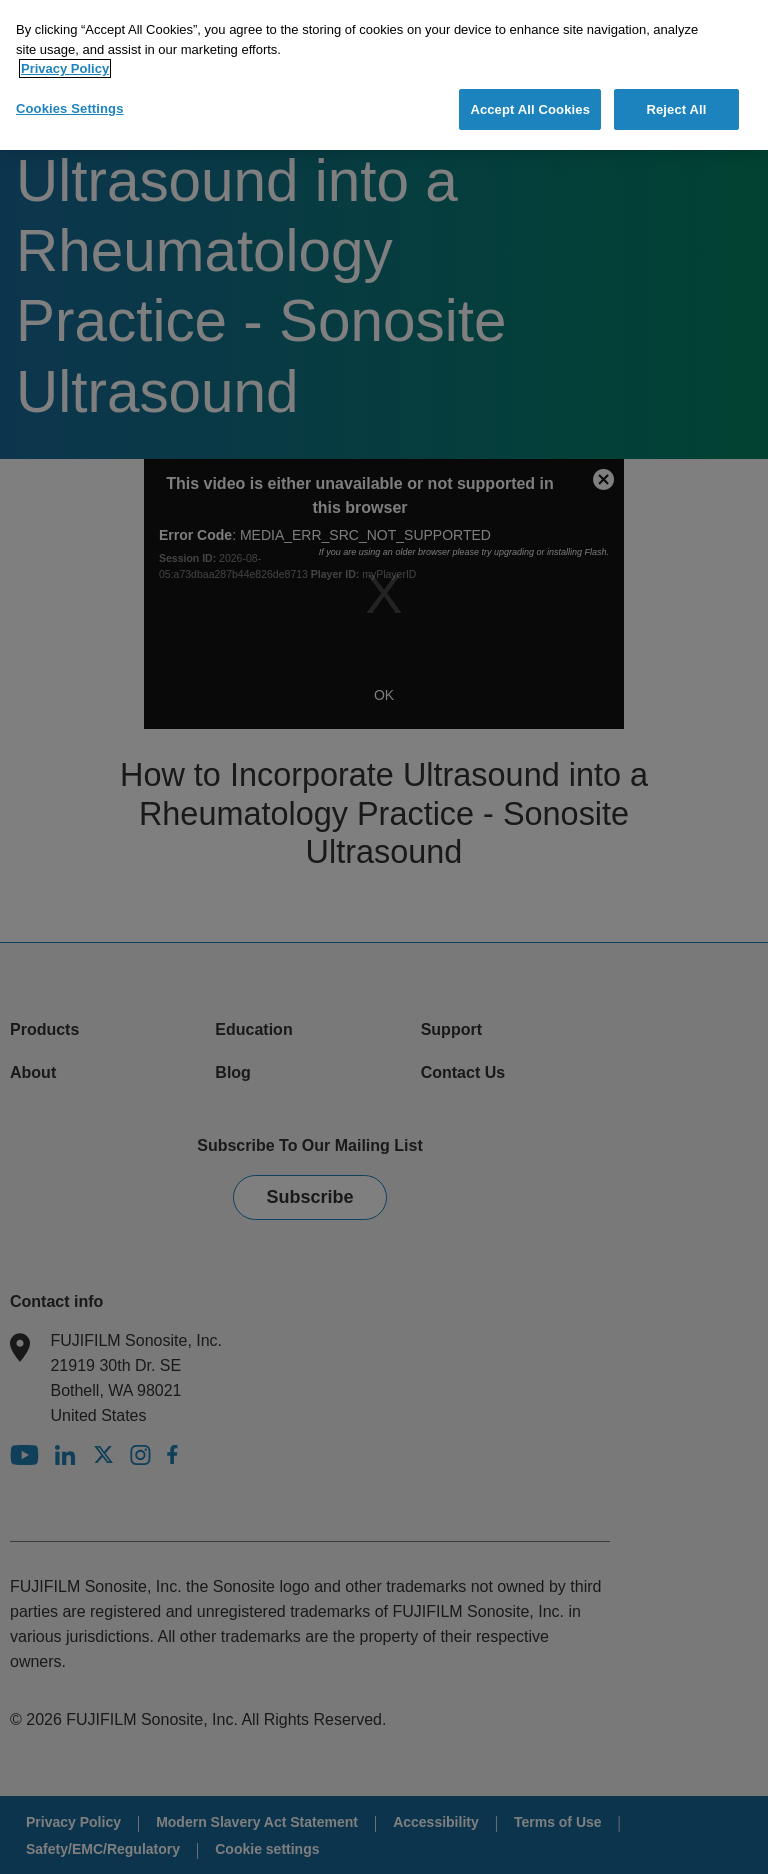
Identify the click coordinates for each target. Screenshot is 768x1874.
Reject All (676, 109)
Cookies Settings (70, 108)
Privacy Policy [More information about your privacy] (65, 68)
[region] (384, 75)
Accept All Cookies (530, 109)
